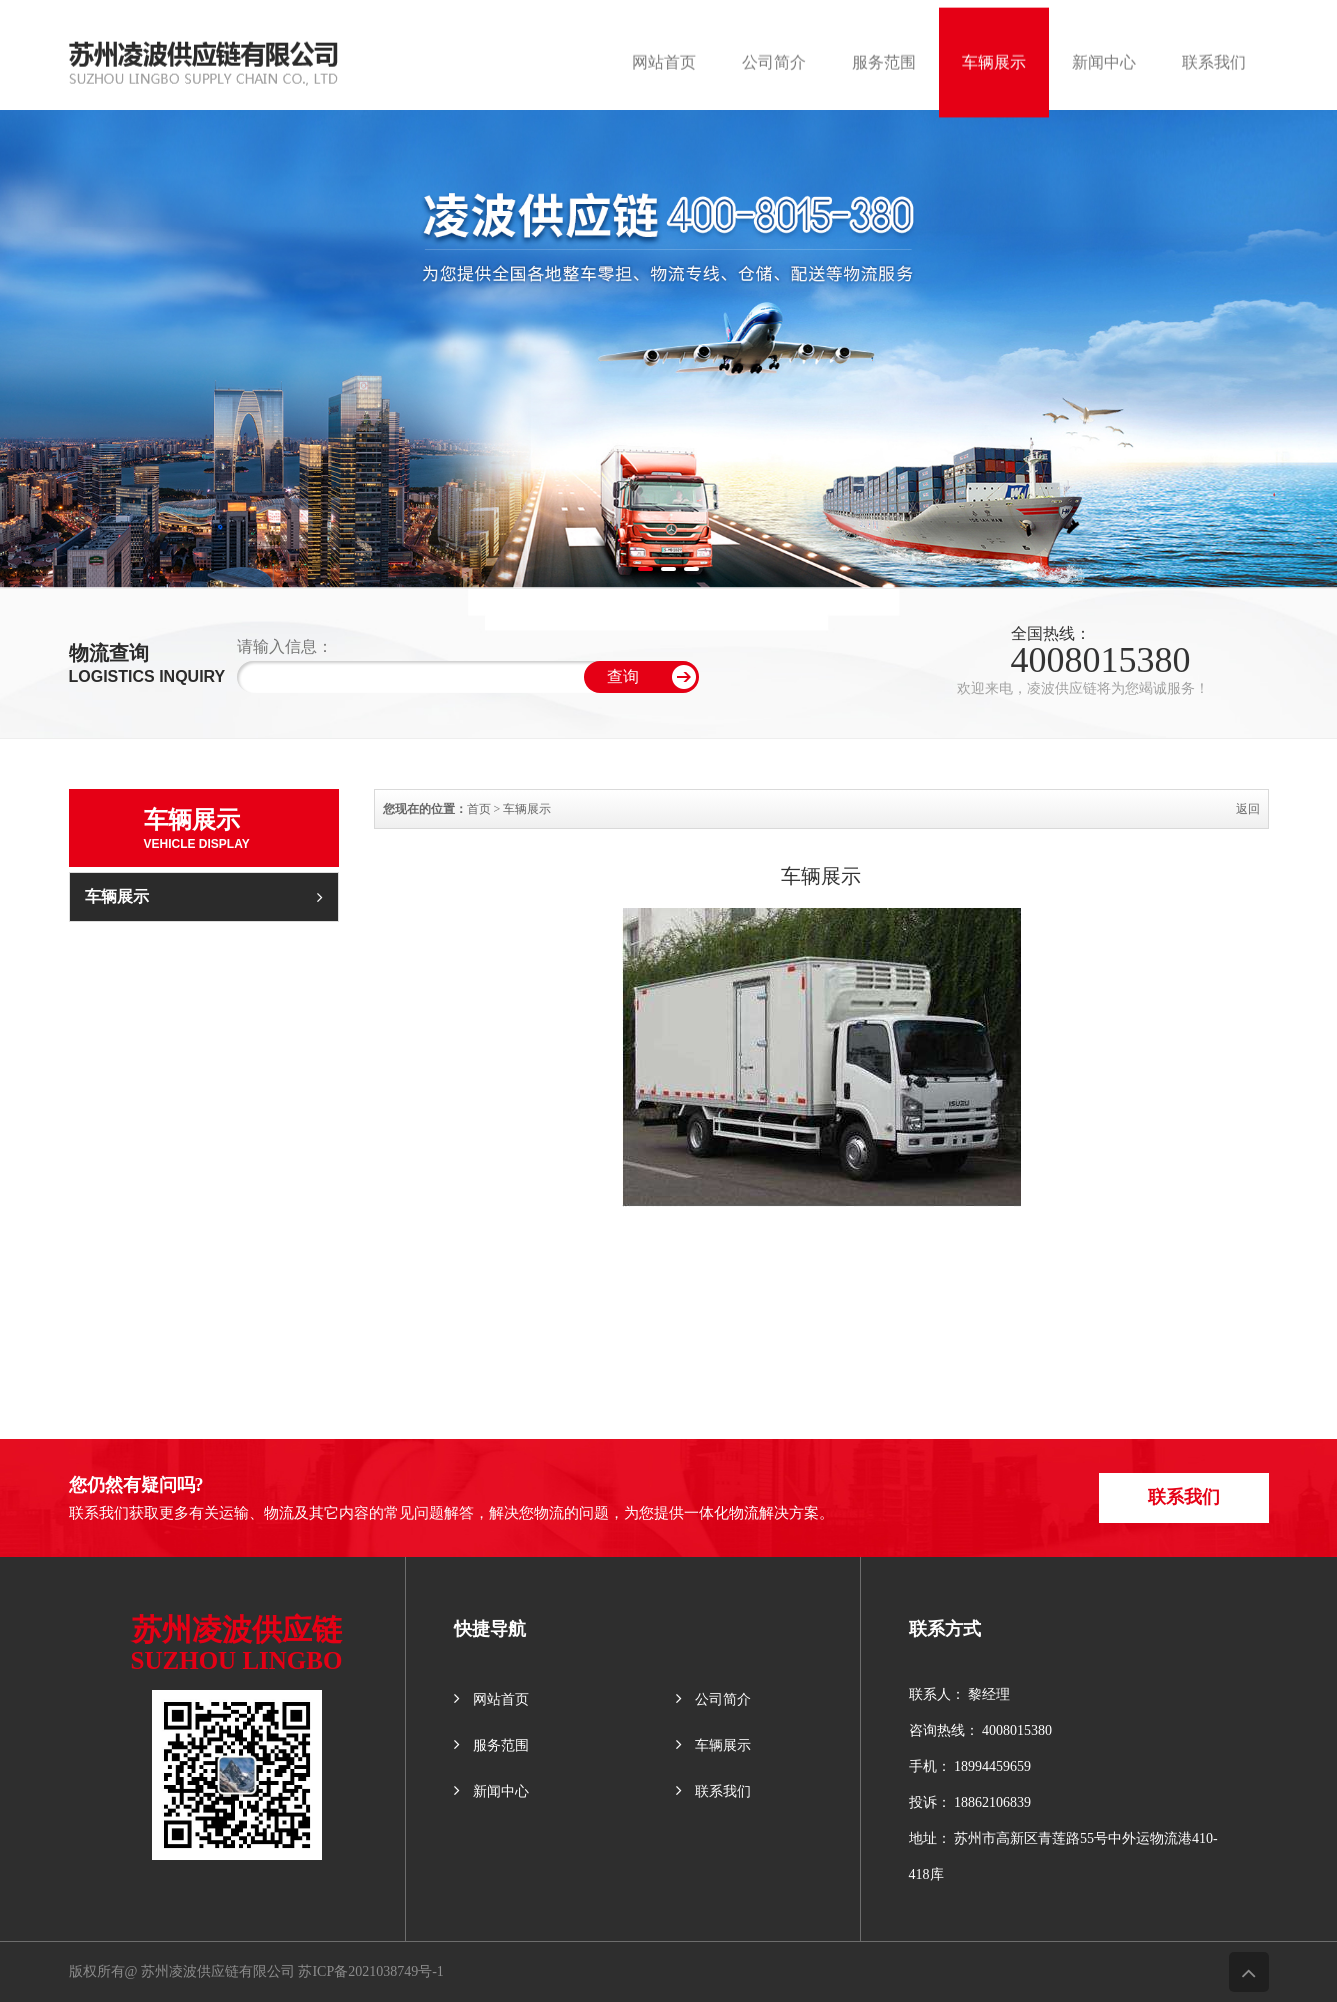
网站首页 (491, 1698)
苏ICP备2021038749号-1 (370, 1971)
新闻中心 (491, 1790)
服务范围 (491, 1744)
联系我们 (1188, 1497)
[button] (645, 569)
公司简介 (713, 1698)
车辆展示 (204, 896)
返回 (1248, 809)
